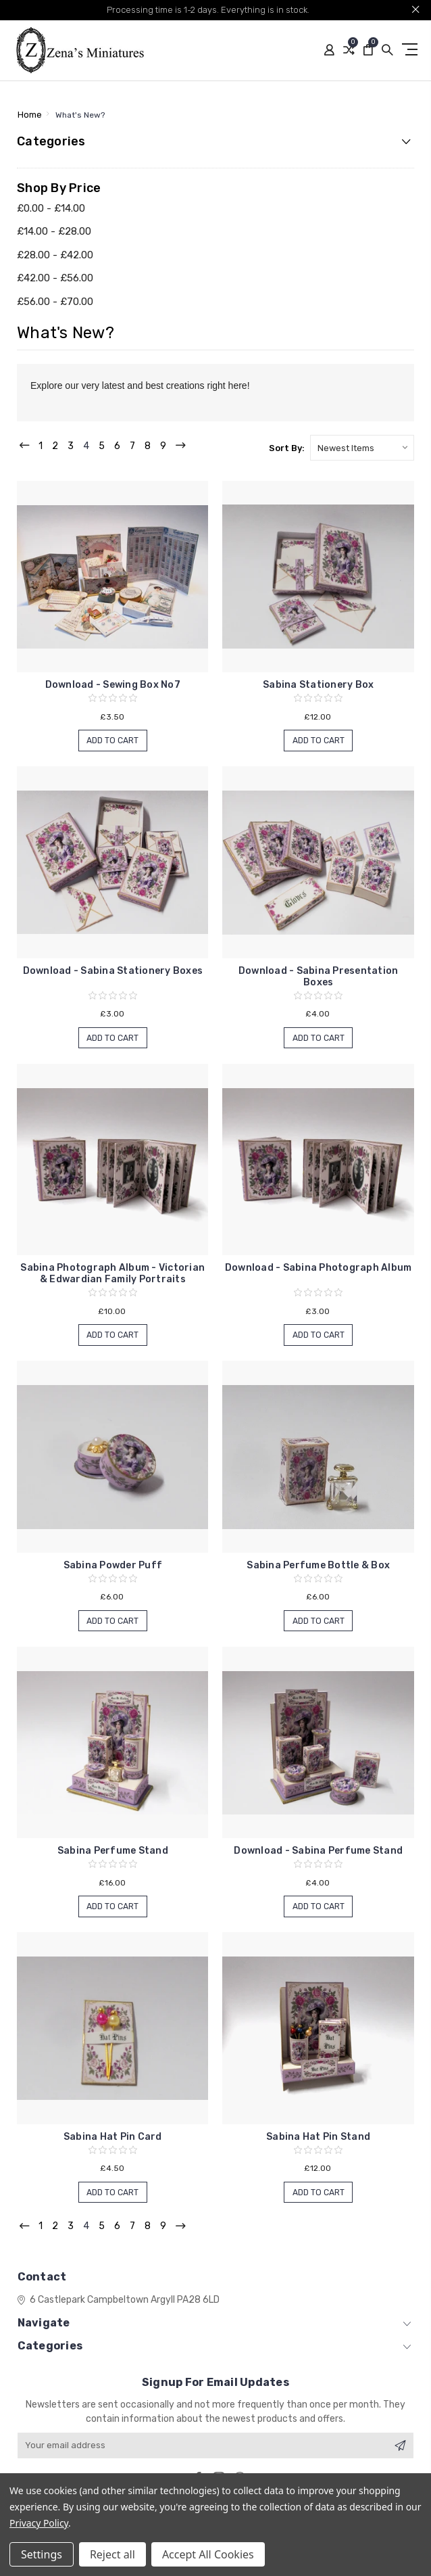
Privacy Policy (38, 2522)
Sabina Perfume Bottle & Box (318, 1565)
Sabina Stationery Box (318, 684)
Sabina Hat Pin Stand (318, 2136)
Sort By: (287, 448)
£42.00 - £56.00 (55, 278)
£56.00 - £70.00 (55, 302)
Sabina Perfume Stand (112, 1850)
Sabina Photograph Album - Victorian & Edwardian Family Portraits (112, 1273)
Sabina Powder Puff (113, 1565)
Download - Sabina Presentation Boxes (318, 976)
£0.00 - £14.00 (51, 208)
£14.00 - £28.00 (54, 231)
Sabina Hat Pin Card (113, 2136)
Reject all (112, 2554)
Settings (41, 2554)
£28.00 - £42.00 (55, 255)
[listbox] (362, 448)
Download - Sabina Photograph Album (318, 1267)
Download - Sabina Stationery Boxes (113, 971)
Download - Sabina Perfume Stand (318, 1850)
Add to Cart (113, 741)
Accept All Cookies (208, 2554)
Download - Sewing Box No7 (112, 684)
